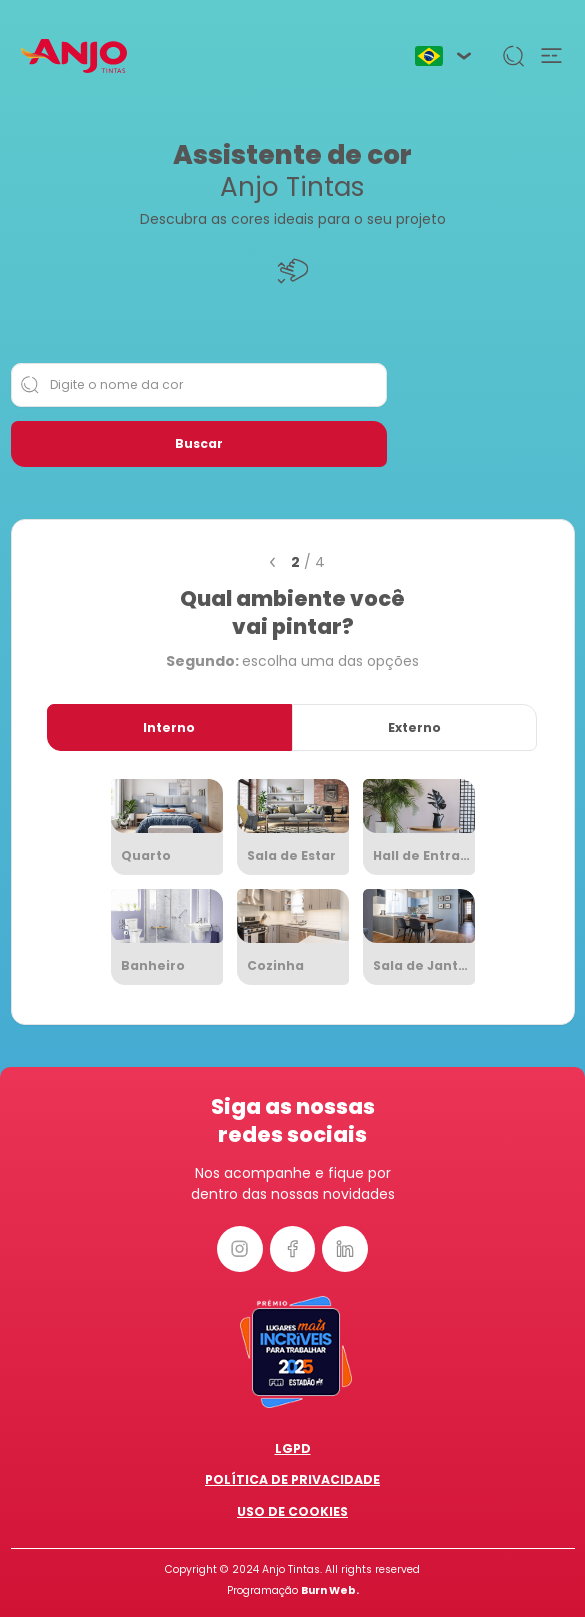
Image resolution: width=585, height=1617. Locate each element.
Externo (414, 727)
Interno (169, 727)
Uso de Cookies (292, 1511)
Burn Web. (330, 1590)
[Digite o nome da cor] (199, 385)
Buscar (199, 443)
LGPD (293, 1448)
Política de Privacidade (292, 1479)
